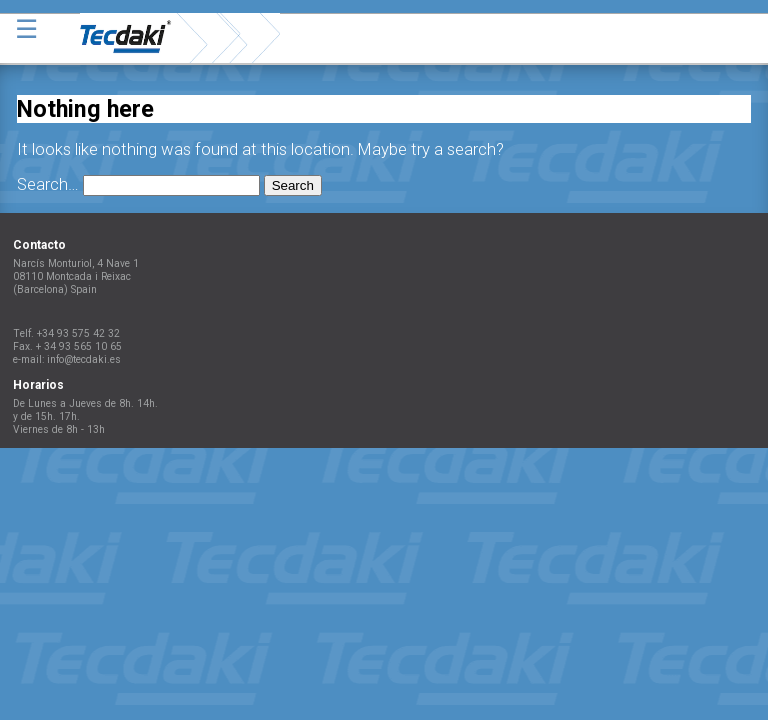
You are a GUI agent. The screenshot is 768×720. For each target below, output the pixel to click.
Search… (48, 184)
